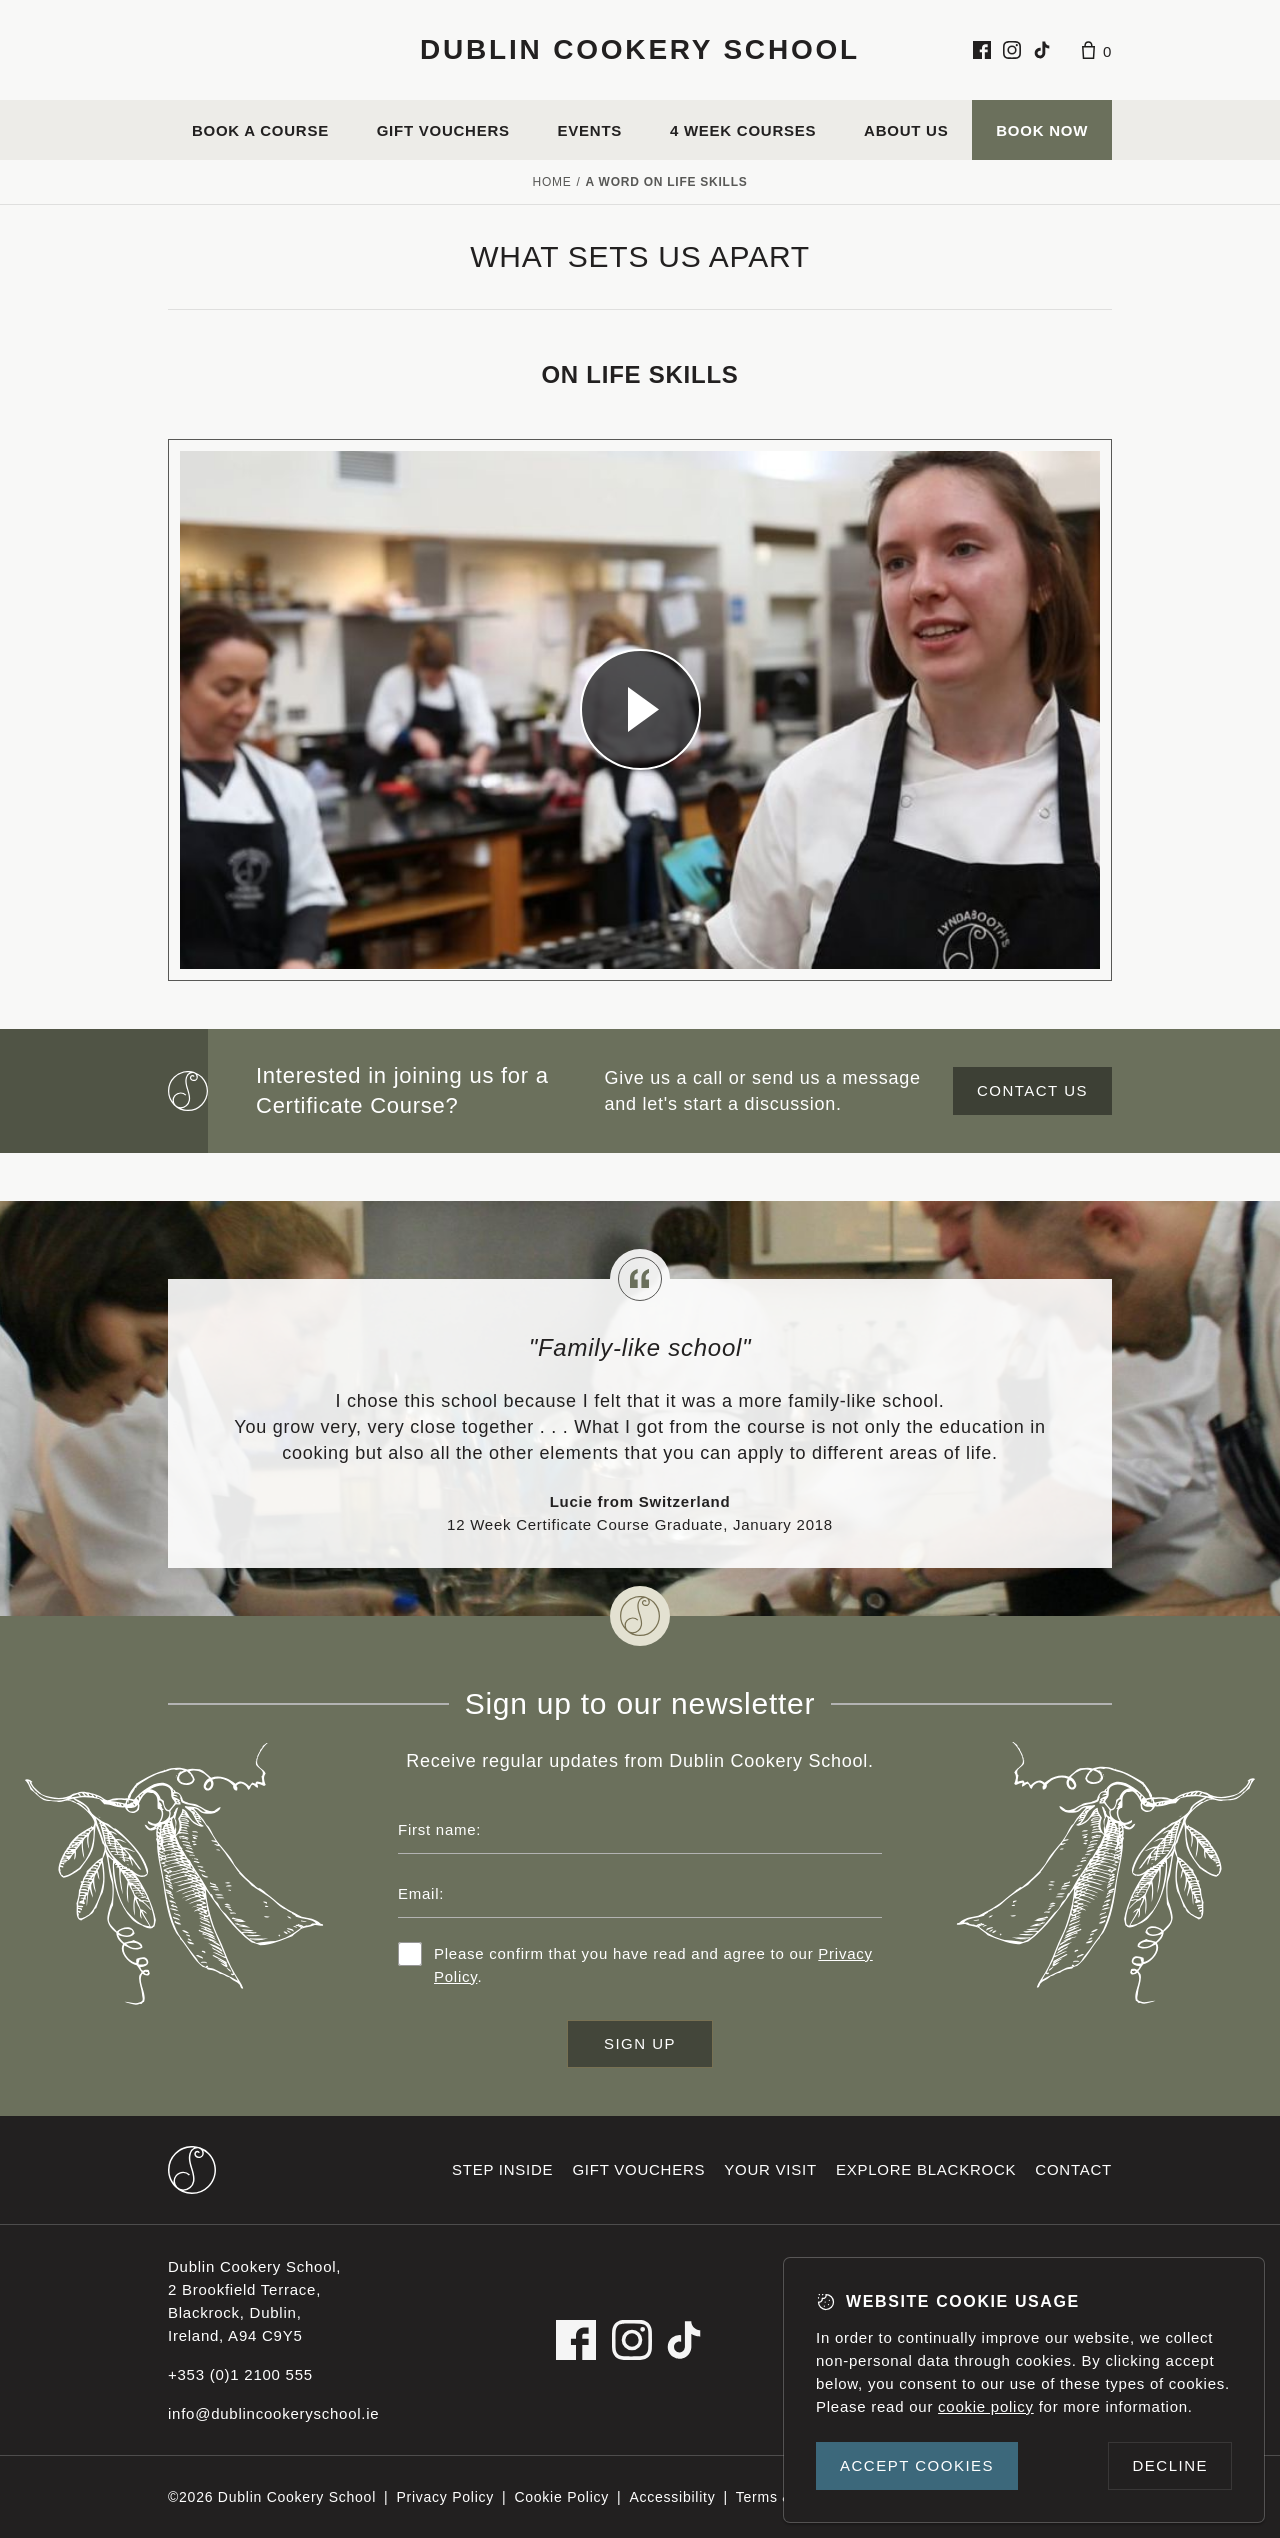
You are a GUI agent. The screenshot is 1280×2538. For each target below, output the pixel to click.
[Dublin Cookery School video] (640, 710)
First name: (439, 1829)
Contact (1073, 2169)
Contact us (1032, 1090)
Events (590, 130)
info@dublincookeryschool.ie (273, 2413)
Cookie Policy (561, 2497)
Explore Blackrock (926, 2169)
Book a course (260, 130)
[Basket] (1097, 50)
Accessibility (672, 2497)
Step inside (502, 2169)
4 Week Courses (743, 130)
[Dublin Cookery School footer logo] (192, 2170)
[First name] (640, 1830)
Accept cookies (917, 2465)
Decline (1170, 2465)
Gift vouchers (443, 130)
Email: (421, 1893)
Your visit (770, 2169)
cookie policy (986, 2406)
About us (906, 130)
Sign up (640, 2043)
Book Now (1042, 130)
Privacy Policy (445, 2497)
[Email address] (640, 1894)
